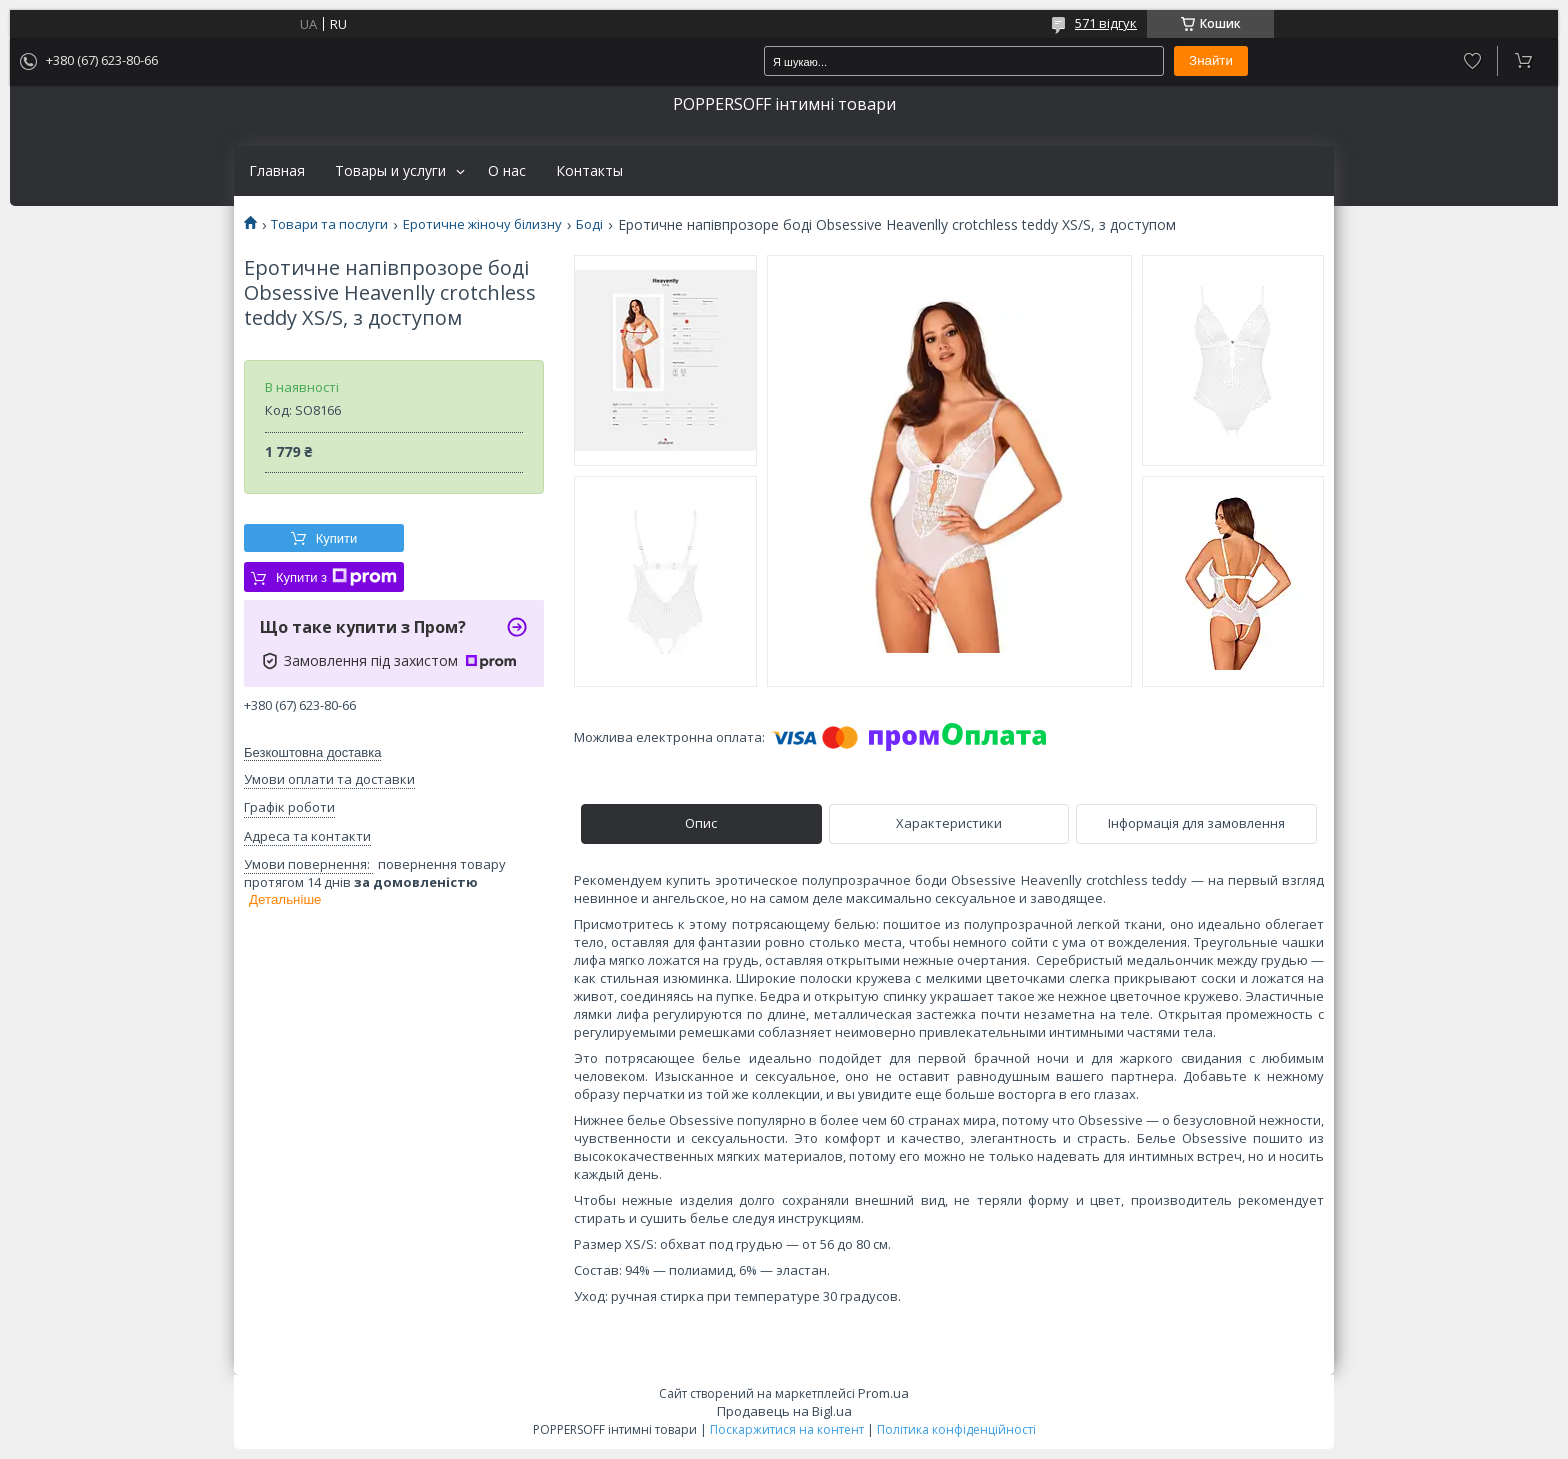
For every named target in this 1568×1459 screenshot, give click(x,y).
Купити (337, 538)
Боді (589, 224)
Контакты (589, 171)
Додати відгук (1472, 61)
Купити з (336, 577)
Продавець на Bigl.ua (784, 1411)
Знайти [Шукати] (1211, 60)
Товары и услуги (390, 171)
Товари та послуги (329, 224)
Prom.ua (883, 1393)
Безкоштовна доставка (312, 752)
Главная (277, 171)
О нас (507, 171)
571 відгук (1106, 23)
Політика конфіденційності (956, 1429)
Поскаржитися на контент (787, 1429)
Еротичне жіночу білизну (482, 224)
